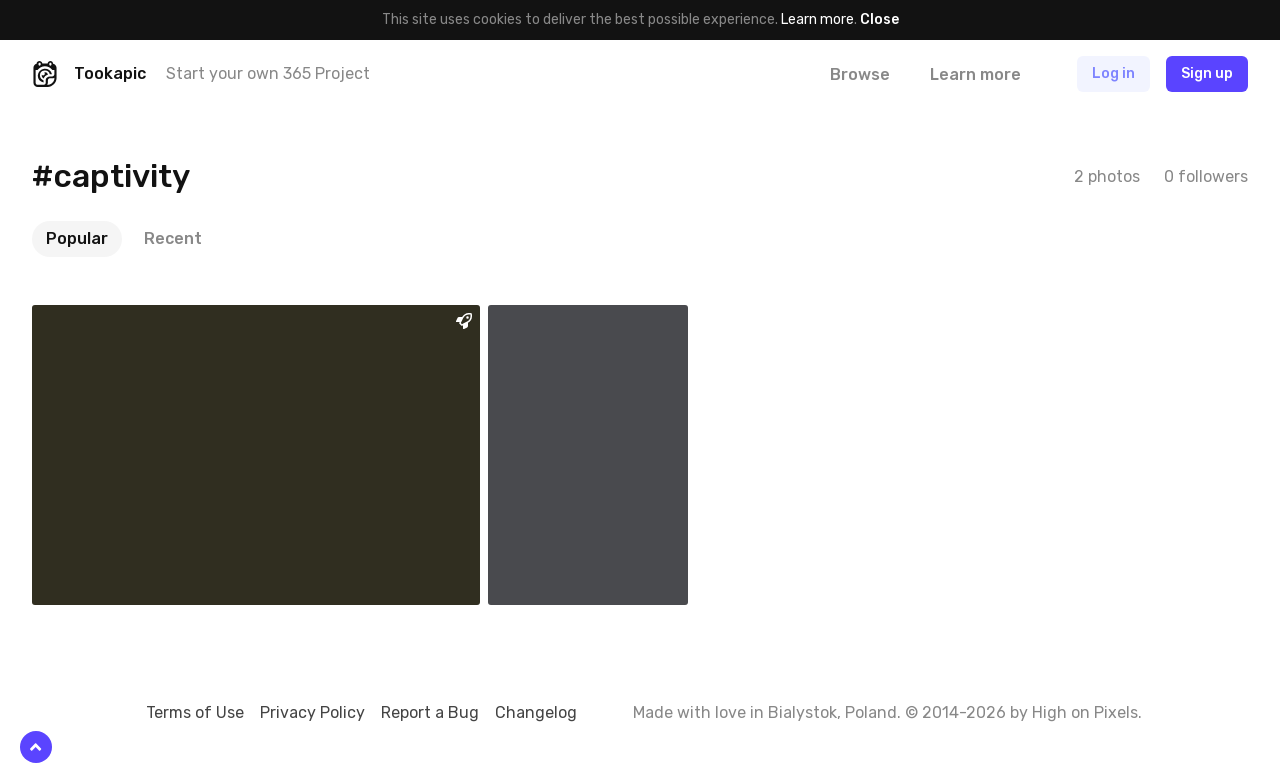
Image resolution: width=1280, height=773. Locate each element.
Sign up (1207, 73)
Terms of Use (195, 712)
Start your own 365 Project (268, 73)
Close (879, 19)
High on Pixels (1085, 712)
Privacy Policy (312, 712)
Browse (860, 74)
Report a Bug (430, 712)
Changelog (536, 712)
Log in (1113, 73)
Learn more (817, 19)
